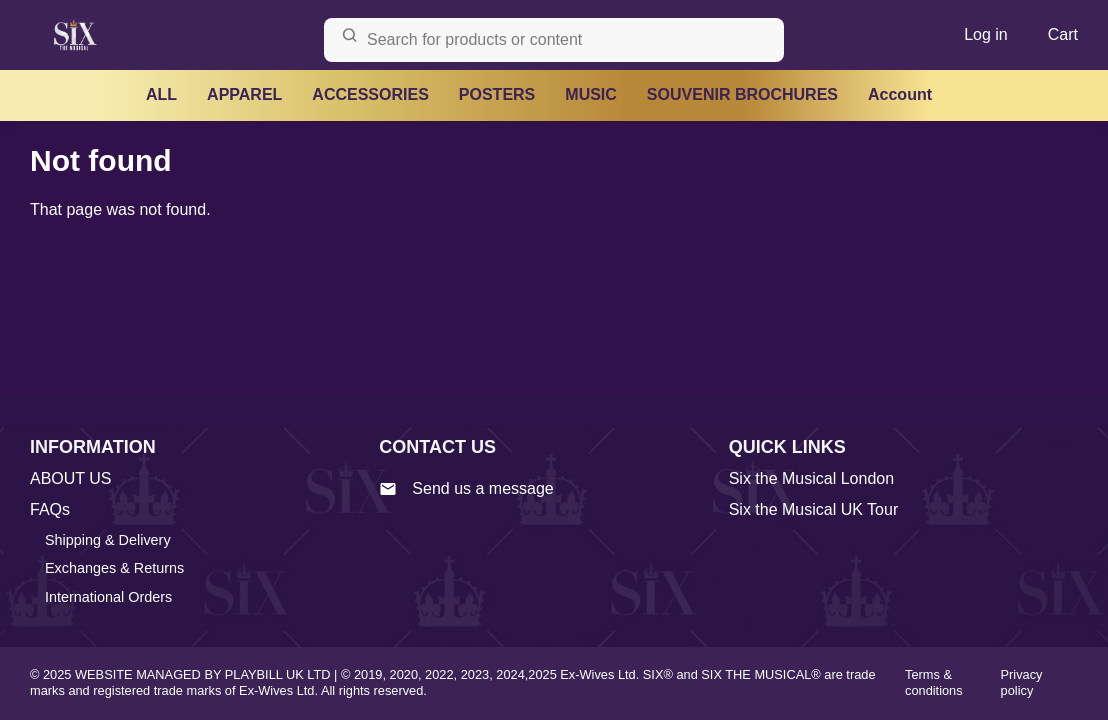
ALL (161, 94)
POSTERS (497, 94)
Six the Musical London (811, 478)
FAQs (50, 509)
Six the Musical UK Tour (814, 509)
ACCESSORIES (370, 94)
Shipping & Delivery (108, 540)
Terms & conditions (934, 683)
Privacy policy (1022, 683)
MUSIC (591, 94)
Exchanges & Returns (114, 568)
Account (900, 94)
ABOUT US (71, 478)
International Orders (108, 597)
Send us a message (466, 489)
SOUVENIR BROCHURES (742, 94)
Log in (986, 34)
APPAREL (244, 94)
